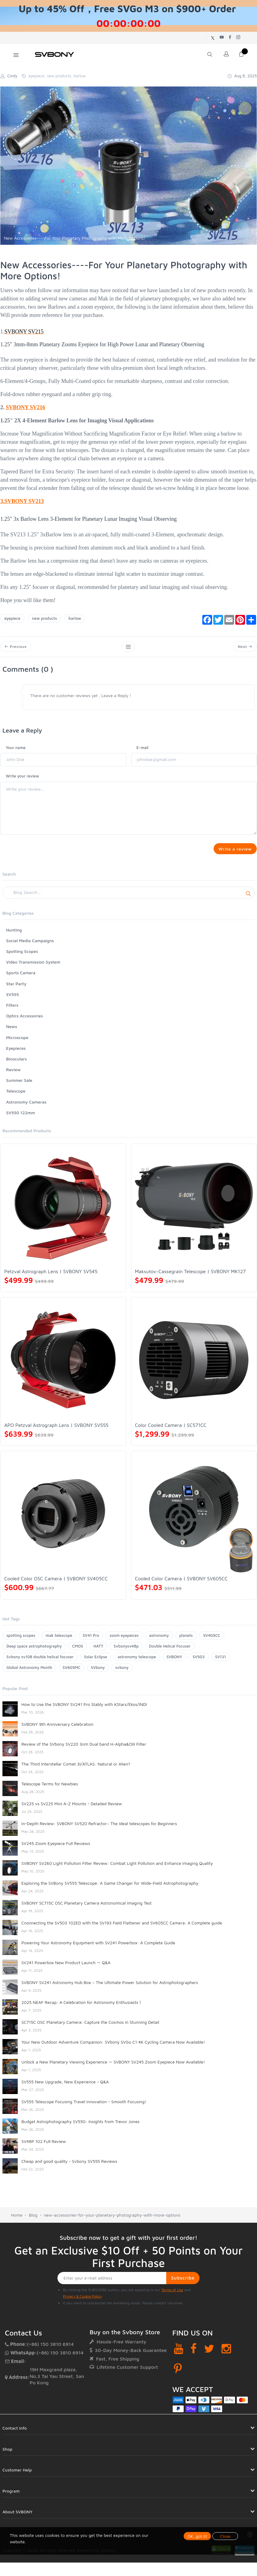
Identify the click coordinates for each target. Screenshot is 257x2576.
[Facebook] (193, 2353)
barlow (74, 618)
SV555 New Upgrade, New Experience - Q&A (65, 2086)
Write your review (22, 778)
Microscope (17, 1042)
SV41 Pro (91, 1640)
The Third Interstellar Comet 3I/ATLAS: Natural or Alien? (75, 1768)
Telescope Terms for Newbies (49, 1788)
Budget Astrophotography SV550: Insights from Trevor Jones (80, 2126)
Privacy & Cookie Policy (82, 2301)
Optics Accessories (24, 1020)
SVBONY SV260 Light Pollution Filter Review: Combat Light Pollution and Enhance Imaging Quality (117, 1868)
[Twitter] (209, 2353)
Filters (12, 1009)
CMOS (77, 1650)
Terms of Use (172, 2294)
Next (244, 647)
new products (44, 618)
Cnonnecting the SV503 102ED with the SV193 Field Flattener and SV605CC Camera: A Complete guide (121, 1927)
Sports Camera (20, 977)
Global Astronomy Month (29, 1672)
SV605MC (71, 1672)
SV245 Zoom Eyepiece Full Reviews (55, 1848)
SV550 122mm (20, 1117)
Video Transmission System (33, 966)
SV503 (199, 1661)
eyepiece (12, 618)
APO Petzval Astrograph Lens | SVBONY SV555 (56, 1430)
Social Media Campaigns (30, 945)
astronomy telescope (137, 1661)
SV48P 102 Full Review (43, 2146)
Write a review (233, 852)
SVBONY (174, 1661)
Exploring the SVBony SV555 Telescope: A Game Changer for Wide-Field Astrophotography (109, 1888)
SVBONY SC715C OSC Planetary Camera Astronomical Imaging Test (86, 1907)
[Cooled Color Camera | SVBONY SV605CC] (194, 1519)
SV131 (220, 1661)
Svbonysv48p (126, 1650)
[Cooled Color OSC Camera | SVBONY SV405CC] (63, 1519)
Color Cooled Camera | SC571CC (171, 1430)
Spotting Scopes (22, 956)
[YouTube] (178, 2353)
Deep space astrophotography (34, 1650)
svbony (122, 1672)
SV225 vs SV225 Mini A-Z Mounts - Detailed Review (71, 1808)
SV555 (12, 999)
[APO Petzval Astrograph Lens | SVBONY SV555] (63, 1365)
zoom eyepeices (124, 1640)
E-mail (143, 750)
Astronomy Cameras (26, 1106)
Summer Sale (19, 1085)
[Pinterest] (178, 2373)
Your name (16, 750)
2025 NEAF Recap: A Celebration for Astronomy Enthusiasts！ (81, 2007)
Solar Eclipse (95, 1661)
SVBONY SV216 (25, 407)
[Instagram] (226, 2353)
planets (186, 1640)
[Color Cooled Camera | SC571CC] (194, 1365)
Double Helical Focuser (170, 1650)
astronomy (159, 1640)
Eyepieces (16, 1053)
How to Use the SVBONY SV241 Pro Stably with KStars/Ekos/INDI (84, 1709)
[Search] (128, 897)
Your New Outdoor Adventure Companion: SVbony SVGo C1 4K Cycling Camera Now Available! (113, 2046)
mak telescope (59, 1640)
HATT (98, 1650)
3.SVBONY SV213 (22, 501)
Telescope (15, 1096)
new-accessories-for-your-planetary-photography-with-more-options (112, 2219)
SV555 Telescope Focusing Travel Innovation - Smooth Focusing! (83, 2106)
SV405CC (211, 1640)
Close (225, 2536)
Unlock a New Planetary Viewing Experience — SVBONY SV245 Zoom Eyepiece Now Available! (113, 2066)
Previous (17, 647)
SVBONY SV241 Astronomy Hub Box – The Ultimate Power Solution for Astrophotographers (109, 1987)
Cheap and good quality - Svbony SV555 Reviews (69, 2166)
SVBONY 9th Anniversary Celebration (57, 1729)
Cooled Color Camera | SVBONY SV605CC (181, 1583)
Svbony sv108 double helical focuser (40, 1661)
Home (16, 2219)
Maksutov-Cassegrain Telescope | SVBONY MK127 (190, 1276)
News (11, 1031)
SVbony (98, 1672)
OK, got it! (197, 2536)
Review (13, 1074)
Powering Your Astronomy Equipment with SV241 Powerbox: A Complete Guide (98, 1947)
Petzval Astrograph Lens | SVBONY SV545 (50, 1276)
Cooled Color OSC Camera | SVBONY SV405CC (56, 1583)
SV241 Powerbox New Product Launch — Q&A (65, 1967)
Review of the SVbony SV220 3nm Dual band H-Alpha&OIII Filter (83, 1748)
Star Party (16, 988)
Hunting (14, 934)
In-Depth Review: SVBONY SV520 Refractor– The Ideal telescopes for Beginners (99, 1828)
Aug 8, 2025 (242, 75)
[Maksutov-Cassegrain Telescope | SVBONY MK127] (194, 1211)
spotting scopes (20, 1640)
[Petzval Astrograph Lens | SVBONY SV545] (63, 1211)
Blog (33, 2219)
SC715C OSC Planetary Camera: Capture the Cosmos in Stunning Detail (90, 2027)
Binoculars (16, 1063)
